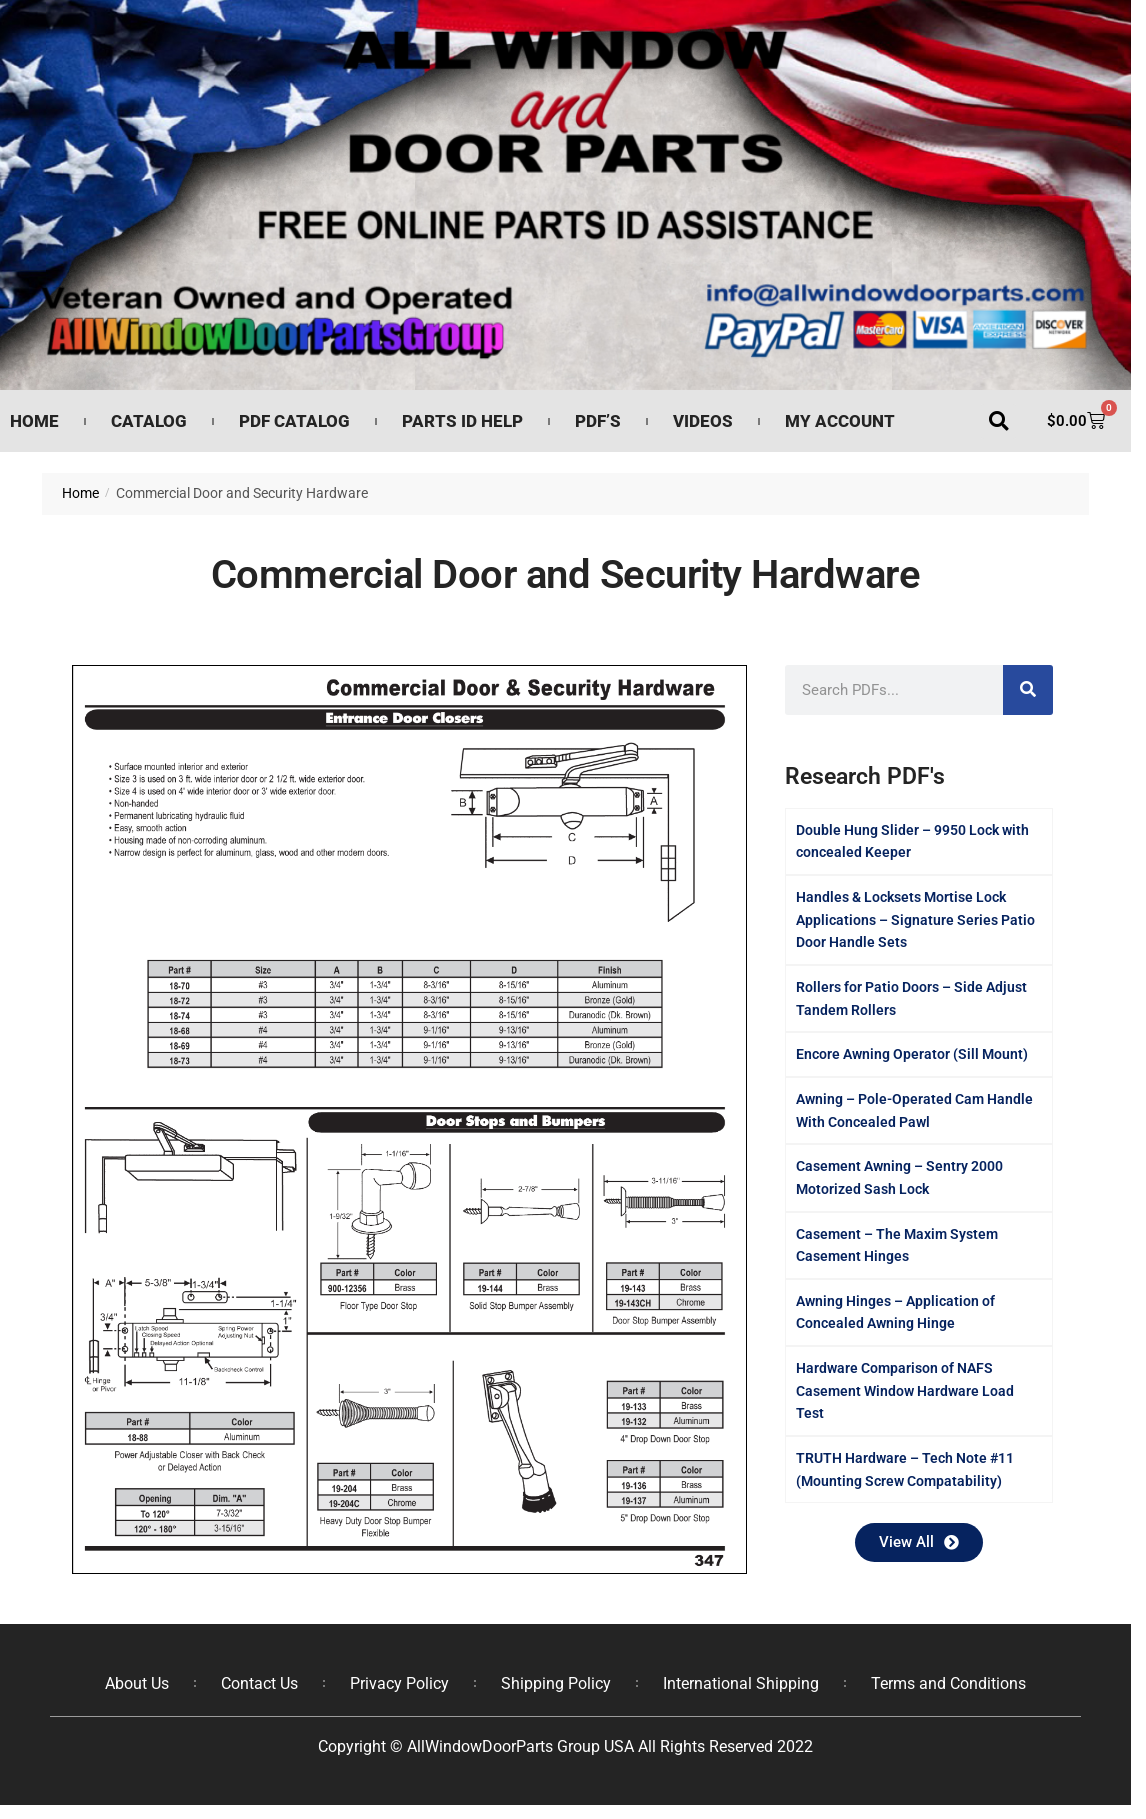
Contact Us (259, 1683)
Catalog (149, 421)
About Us (137, 1683)
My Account (840, 421)
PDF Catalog (294, 421)
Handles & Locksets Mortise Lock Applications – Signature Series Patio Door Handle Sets (915, 919)
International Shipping (741, 1683)
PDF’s (598, 421)
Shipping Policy (556, 1683)
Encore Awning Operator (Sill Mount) (912, 1054)
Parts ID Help (462, 421)
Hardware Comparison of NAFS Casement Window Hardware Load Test (905, 1390)
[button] (998, 421)
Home (34, 421)
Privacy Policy (399, 1683)
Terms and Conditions (948, 1683)
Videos (703, 421)
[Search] (1028, 690)
